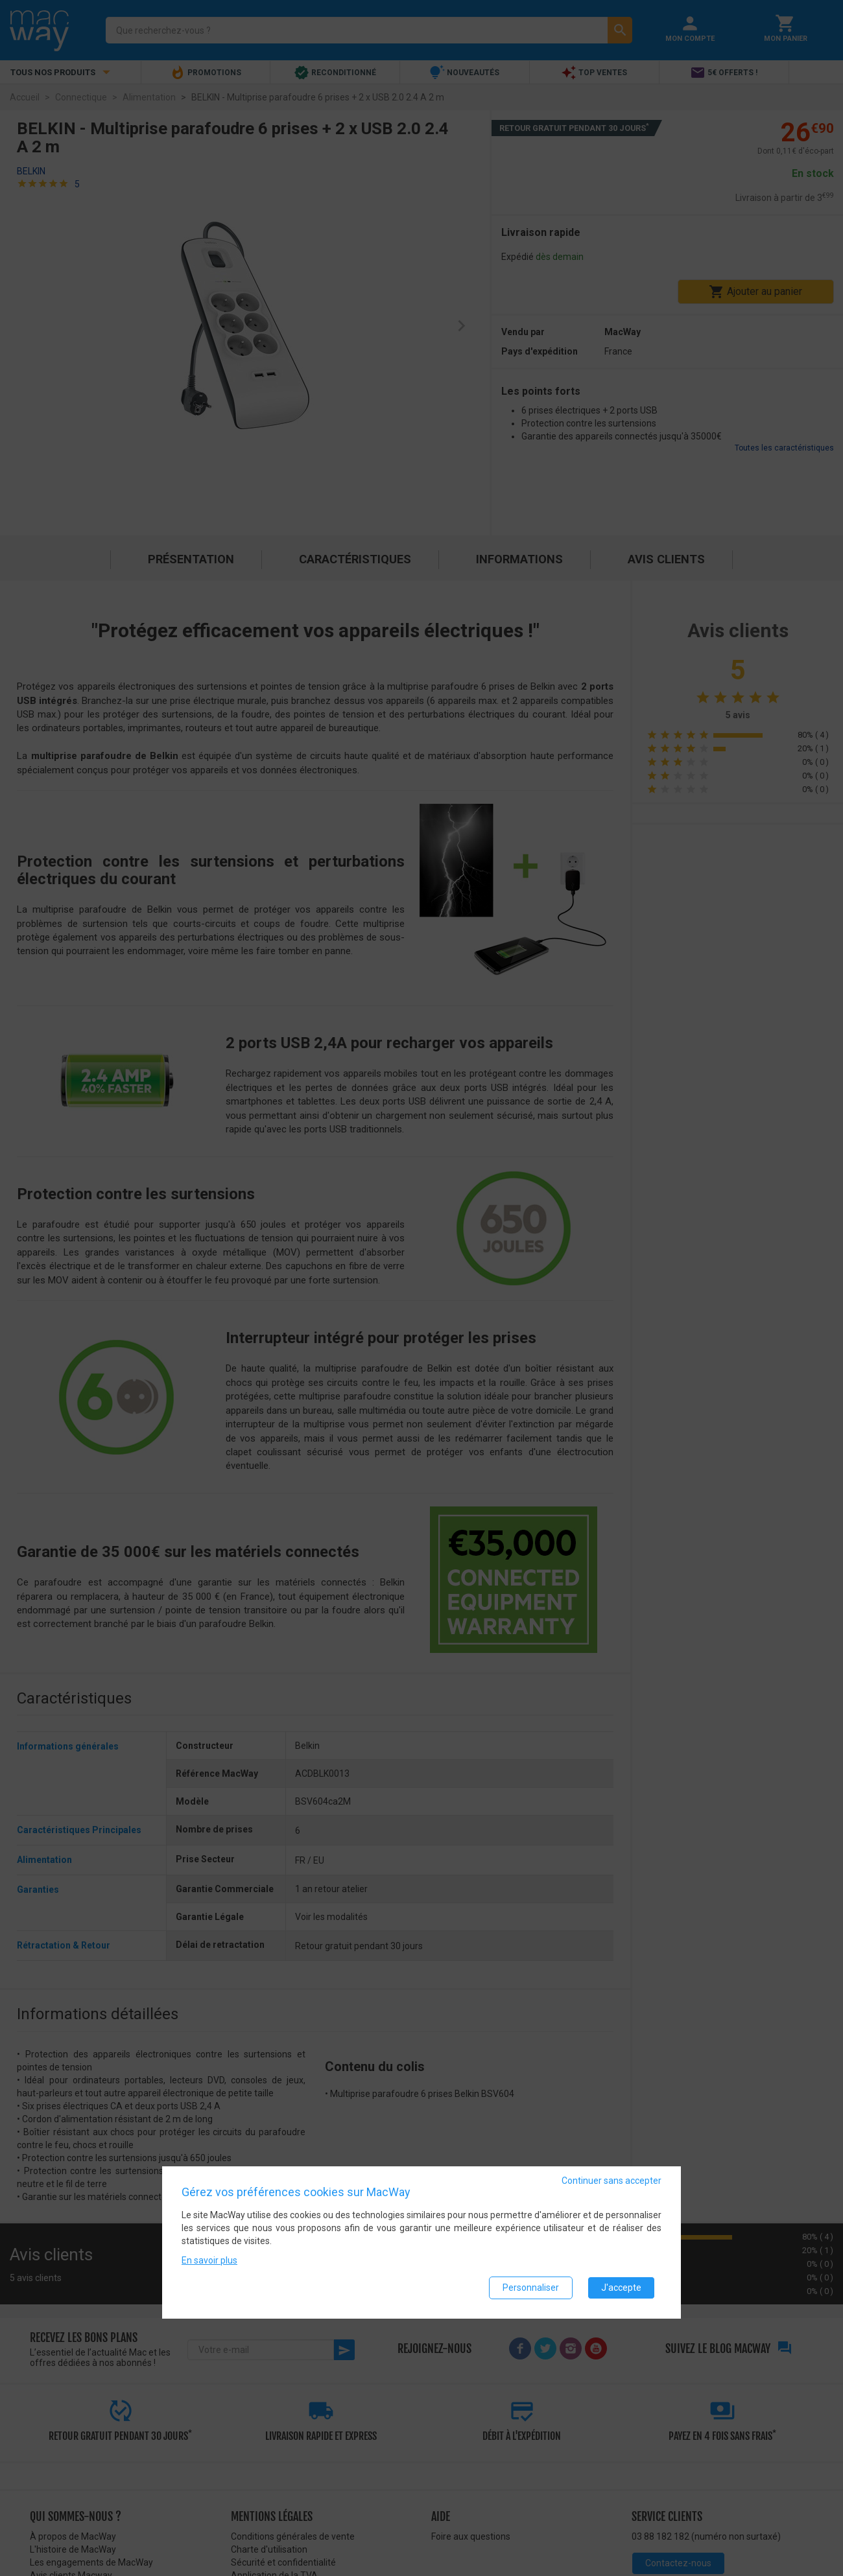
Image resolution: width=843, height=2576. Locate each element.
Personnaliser (531, 2287)
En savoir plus (209, 2260)
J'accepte (621, 2287)
